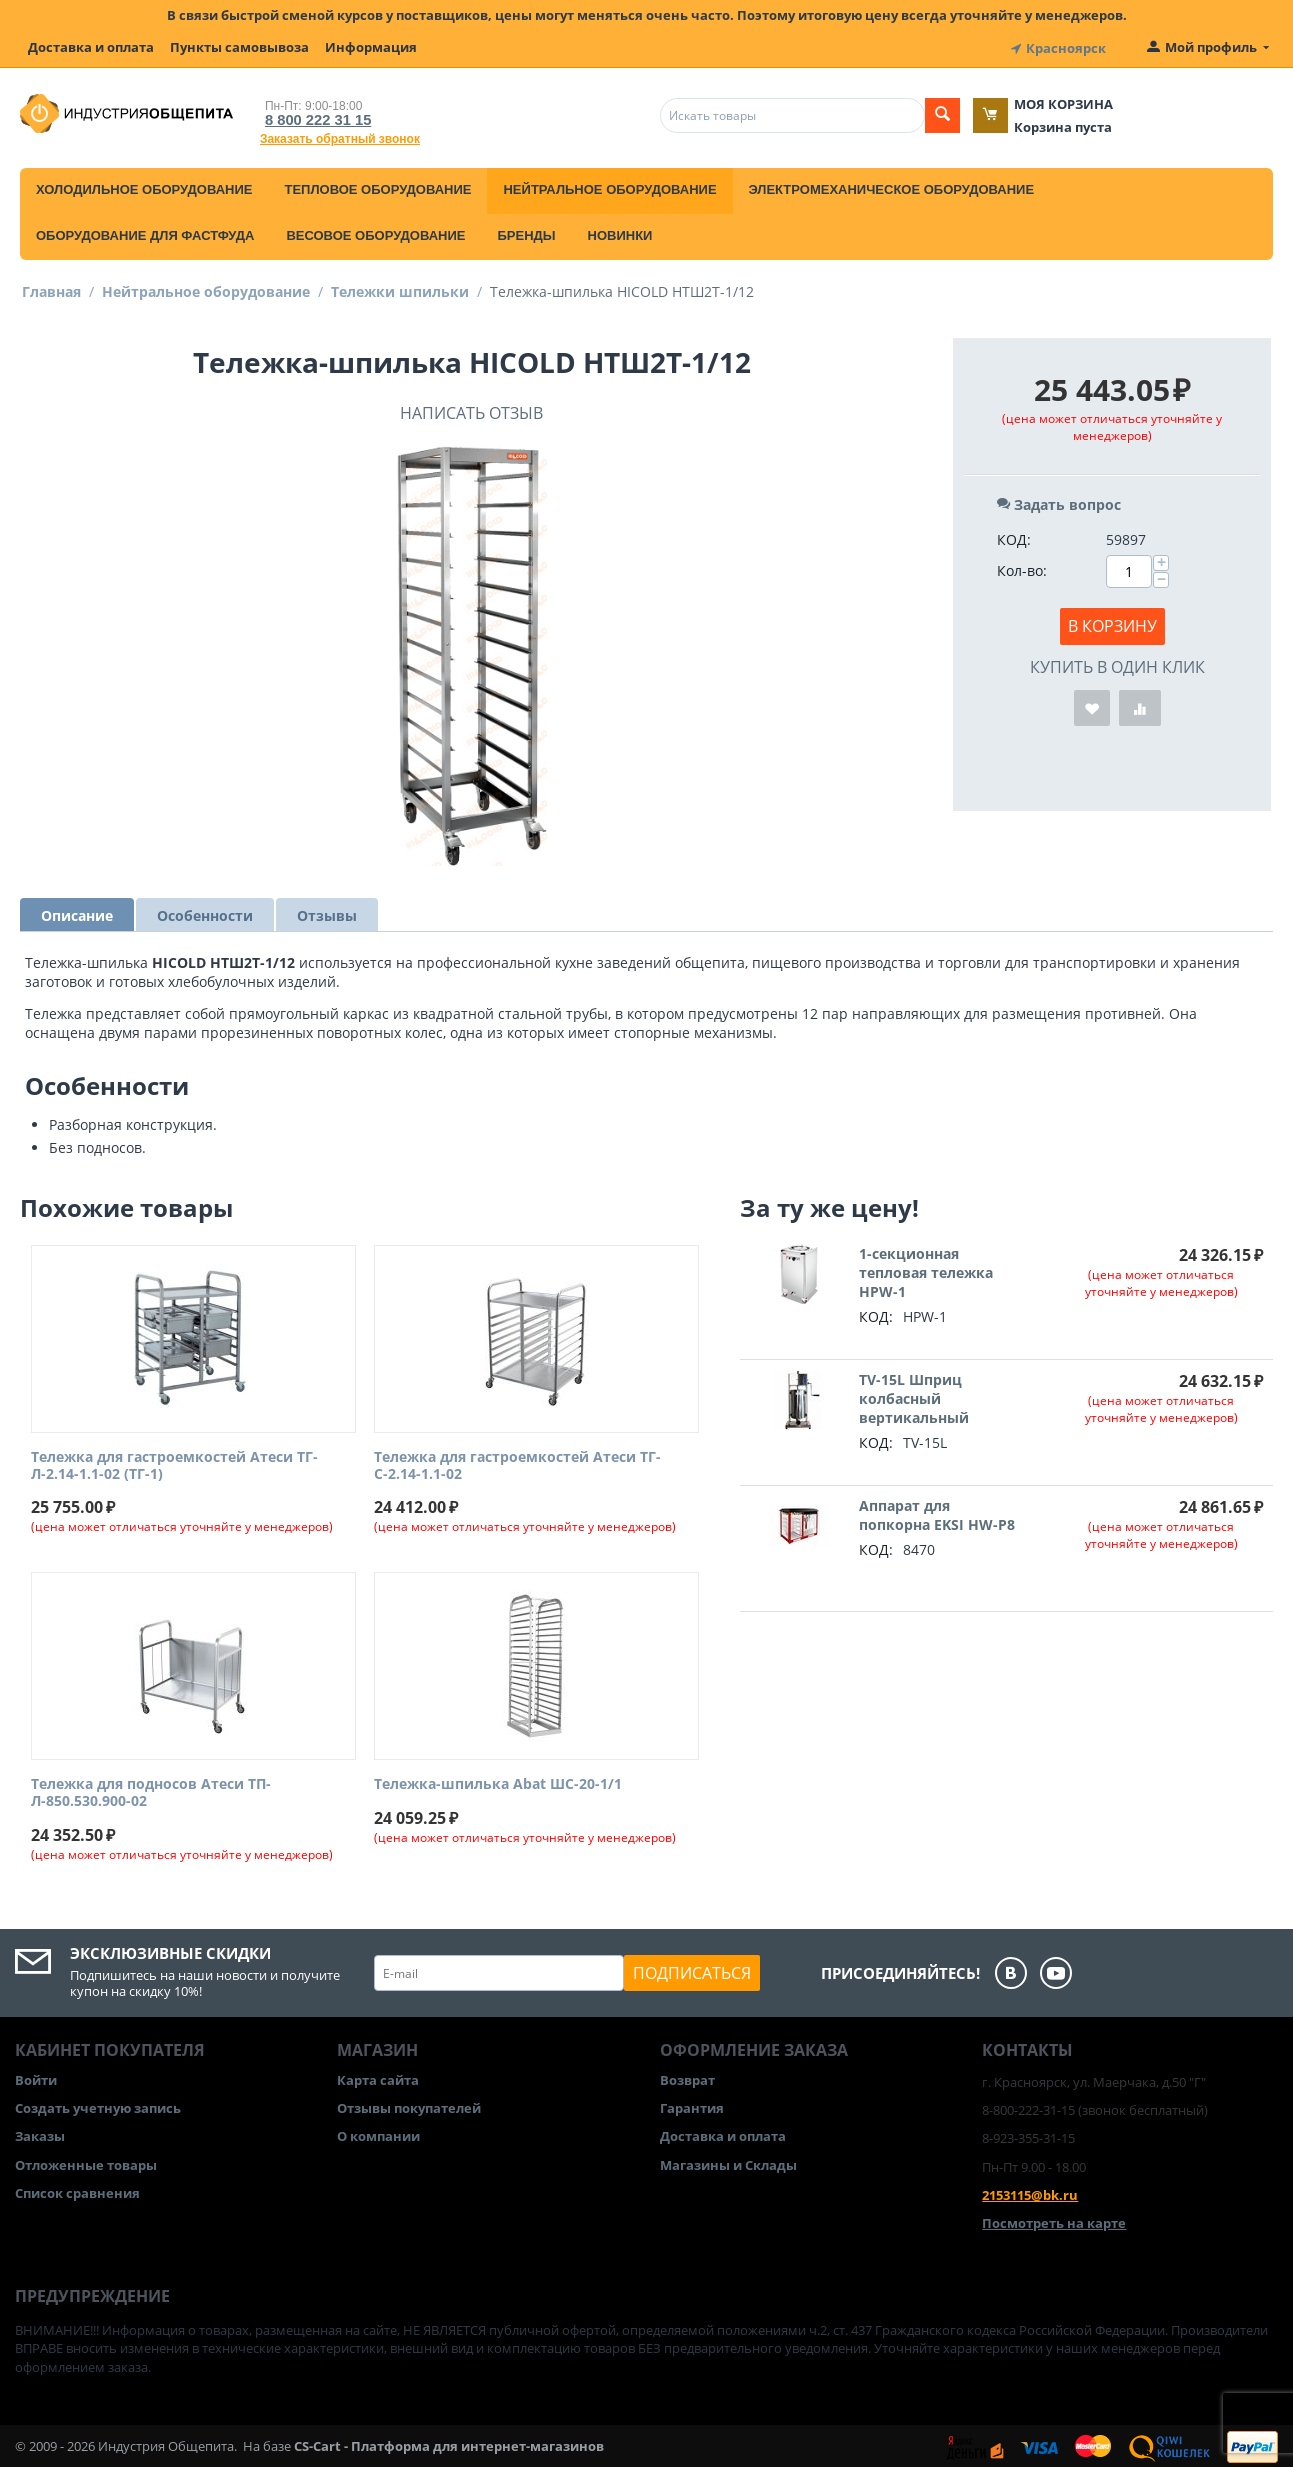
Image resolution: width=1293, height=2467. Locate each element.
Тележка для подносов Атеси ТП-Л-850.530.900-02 (151, 1791)
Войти (36, 2077)
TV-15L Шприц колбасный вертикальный (914, 1395)
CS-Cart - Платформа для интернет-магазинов (449, 2443)
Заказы (40, 2134)
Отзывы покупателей (409, 2105)
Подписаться (692, 1970)
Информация (371, 47)
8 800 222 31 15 (312, 116)
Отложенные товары (86, 2162)
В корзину (1112, 623)
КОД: (1014, 536)
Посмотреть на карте (1054, 2220)
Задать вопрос (1059, 501)
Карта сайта (378, 2077)
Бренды (526, 232)
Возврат (687, 2077)
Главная (51, 288)
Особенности (205, 912)
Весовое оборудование (375, 232)
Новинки (620, 232)
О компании (378, 2134)
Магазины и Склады (728, 2162)
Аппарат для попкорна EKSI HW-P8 (937, 1512)
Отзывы (327, 912)
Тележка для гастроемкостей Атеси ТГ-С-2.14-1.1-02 (517, 1463)
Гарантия (692, 2105)
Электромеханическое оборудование (892, 186)
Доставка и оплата (91, 47)
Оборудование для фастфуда (145, 232)
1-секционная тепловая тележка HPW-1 (926, 1269)
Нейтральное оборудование (609, 186)
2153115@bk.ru (1030, 2192)
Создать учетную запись (98, 2105)
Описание (77, 912)
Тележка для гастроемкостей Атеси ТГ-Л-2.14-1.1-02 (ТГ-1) (174, 1463)
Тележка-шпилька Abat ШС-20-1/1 (498, 1782)
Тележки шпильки (400, 288)
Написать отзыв (471, 410)
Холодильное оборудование (144, 186)
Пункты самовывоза (239, 47)
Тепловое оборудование (377, 186)
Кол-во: (1022, 567)
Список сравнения (77, 2190)
